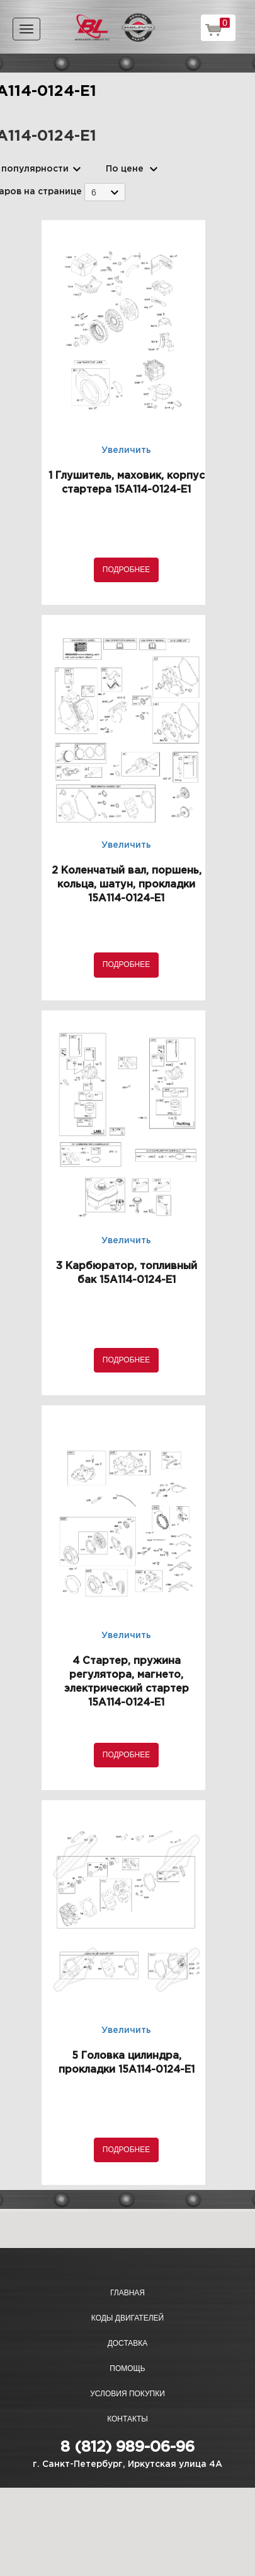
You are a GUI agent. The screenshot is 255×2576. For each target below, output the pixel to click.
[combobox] (104, 192)
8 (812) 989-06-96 (127, 2447)
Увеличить (126, 450)
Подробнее (126, 569)
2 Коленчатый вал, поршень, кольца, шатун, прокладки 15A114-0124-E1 (126, 884)
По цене (125, 169)
